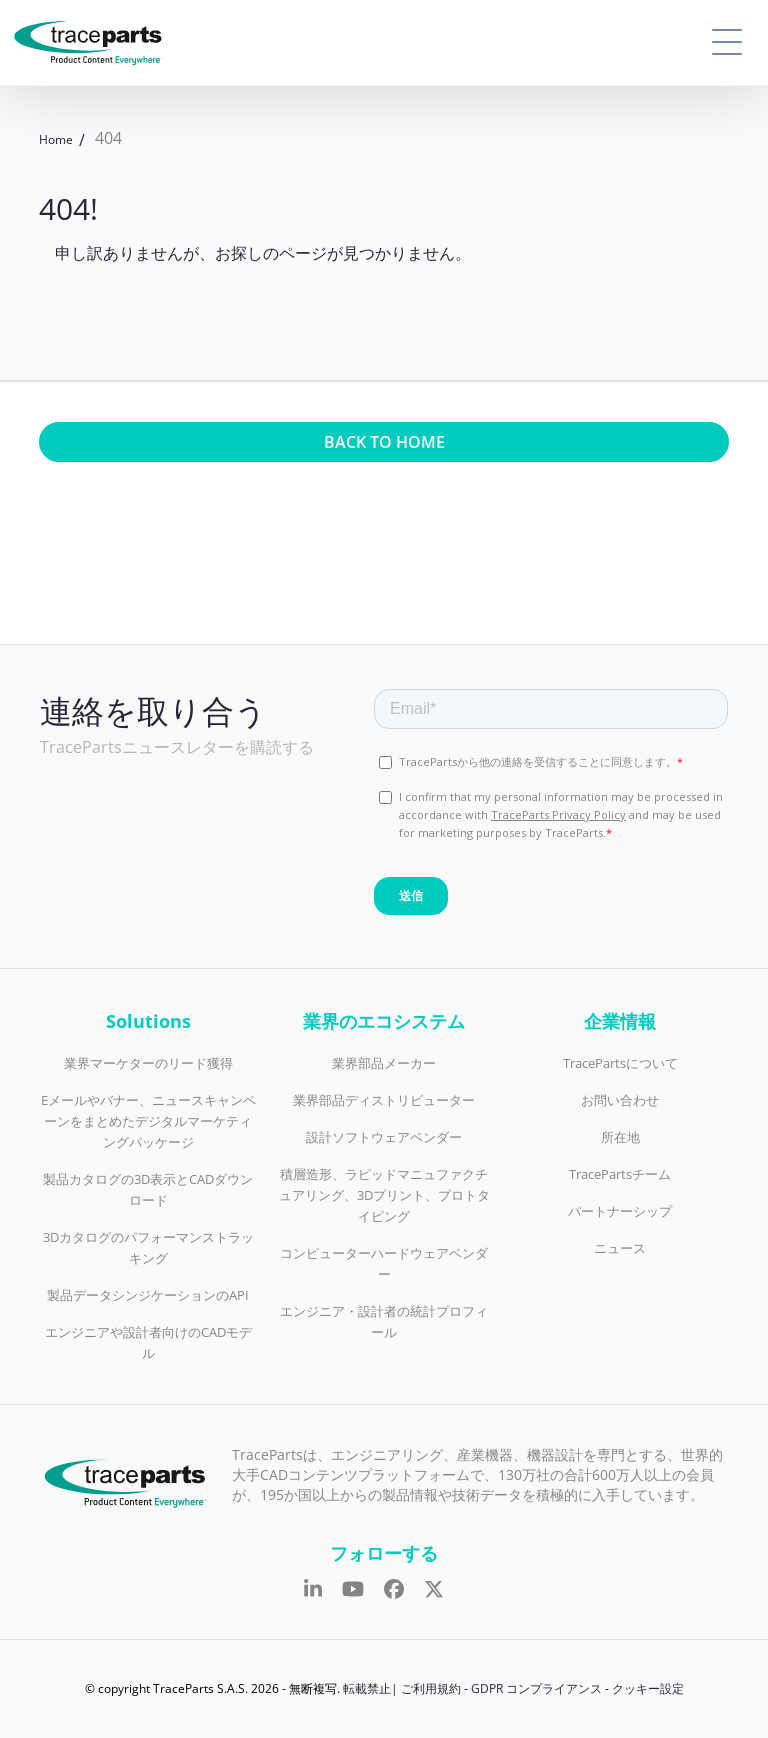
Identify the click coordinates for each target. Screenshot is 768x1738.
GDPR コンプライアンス (536, 1688)
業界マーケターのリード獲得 (148, 1063)
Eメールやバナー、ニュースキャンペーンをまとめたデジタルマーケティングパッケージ (148, 1121)
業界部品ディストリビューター (384, 1100)
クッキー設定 (648, 1688)
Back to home (384, 442)
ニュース (620, 1248)
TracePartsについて (620, 1063)
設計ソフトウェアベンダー (384, 1137)
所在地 (620, 1137)
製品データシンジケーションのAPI (148, 1295)
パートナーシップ (620, 1211)
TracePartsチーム (620, 1174)
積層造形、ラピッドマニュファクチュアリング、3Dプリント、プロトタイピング (384, 1195)
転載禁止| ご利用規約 (402, 1688)
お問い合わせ (620, 1100)
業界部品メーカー (384, 1063)
